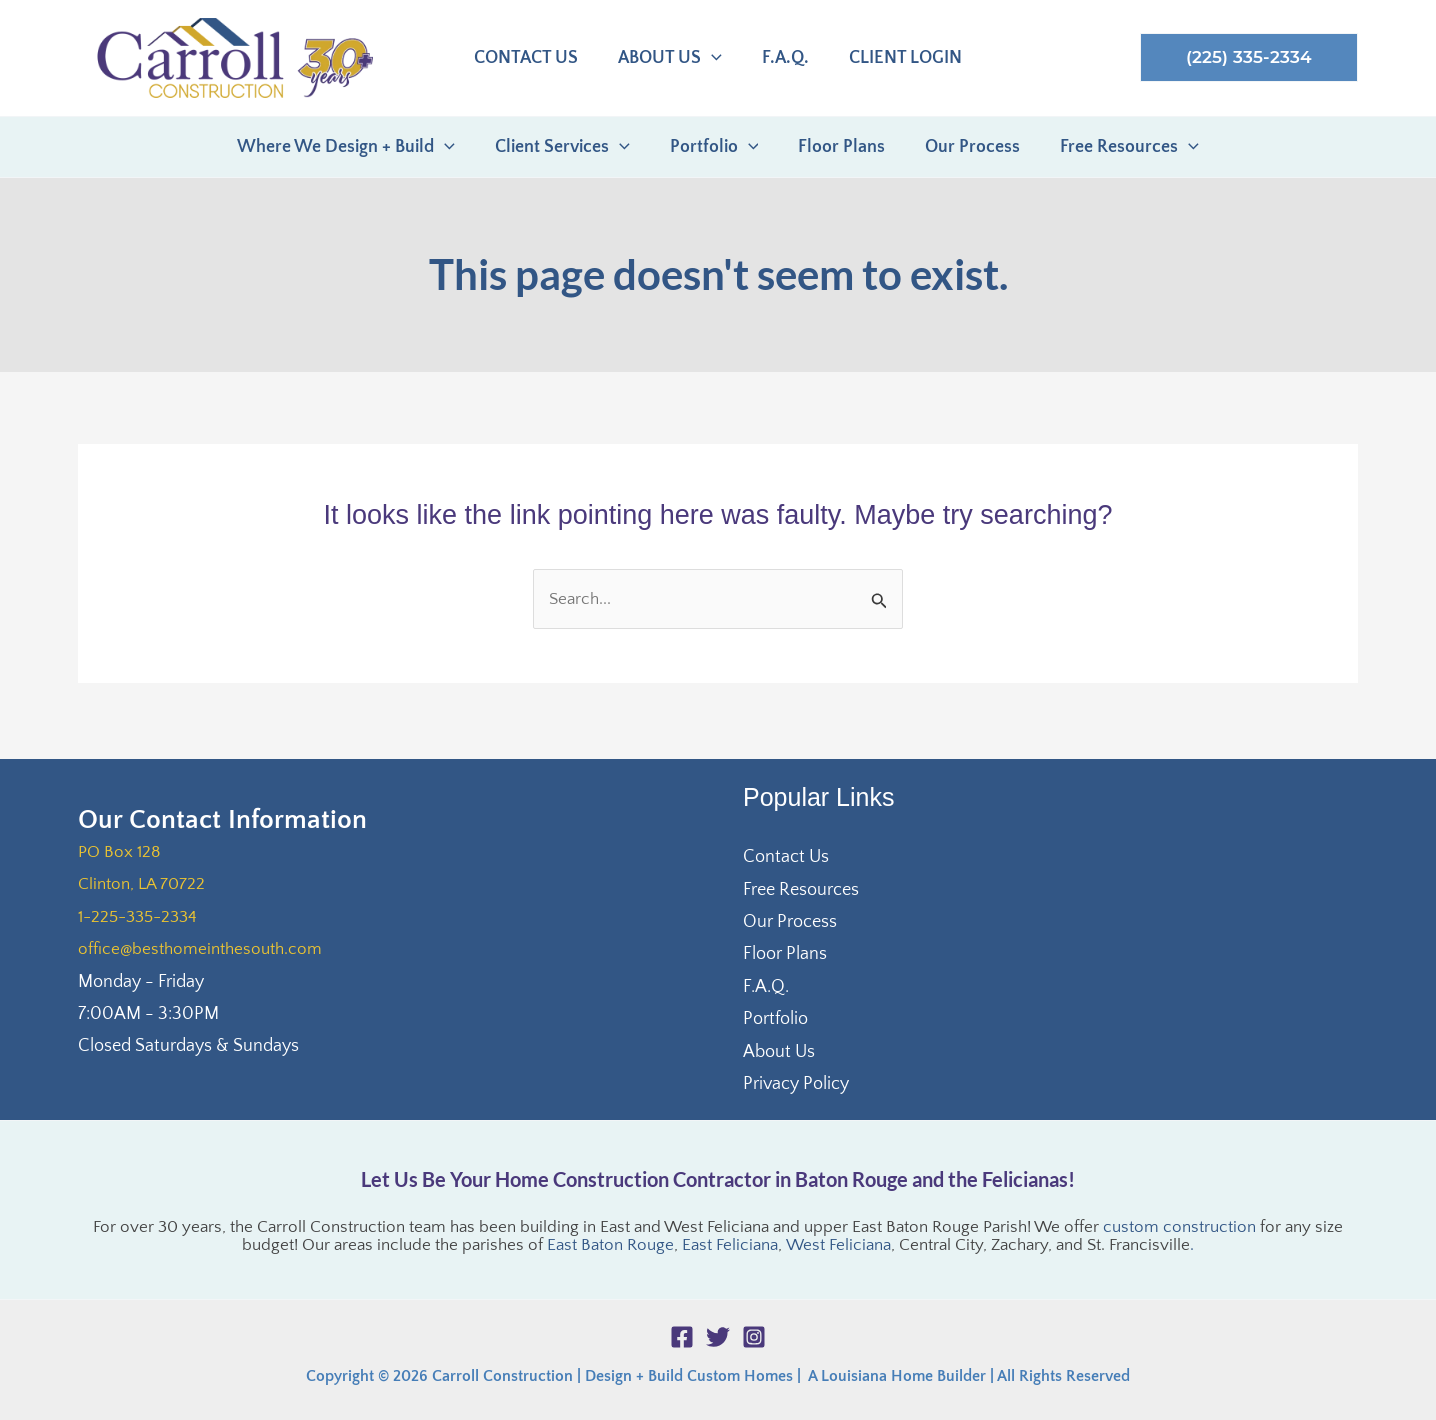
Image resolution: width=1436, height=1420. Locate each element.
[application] (713, 59)
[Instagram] (754, 1337)
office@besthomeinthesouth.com (204, 949)
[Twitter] (718, 1337)
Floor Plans (785, 954)
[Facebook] (682, 1337)
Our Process (790, 922)
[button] (1249, 58)
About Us (779, 1052)
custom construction (1179, 1227)
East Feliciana (731, 1245)
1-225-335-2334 (142, 917)
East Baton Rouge (611, 1245)
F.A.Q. (766, 987)
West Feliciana (838, 1245)
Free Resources (801, 890)
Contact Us (786, 857)
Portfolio (775, 1019)
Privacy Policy (796, 1084)
